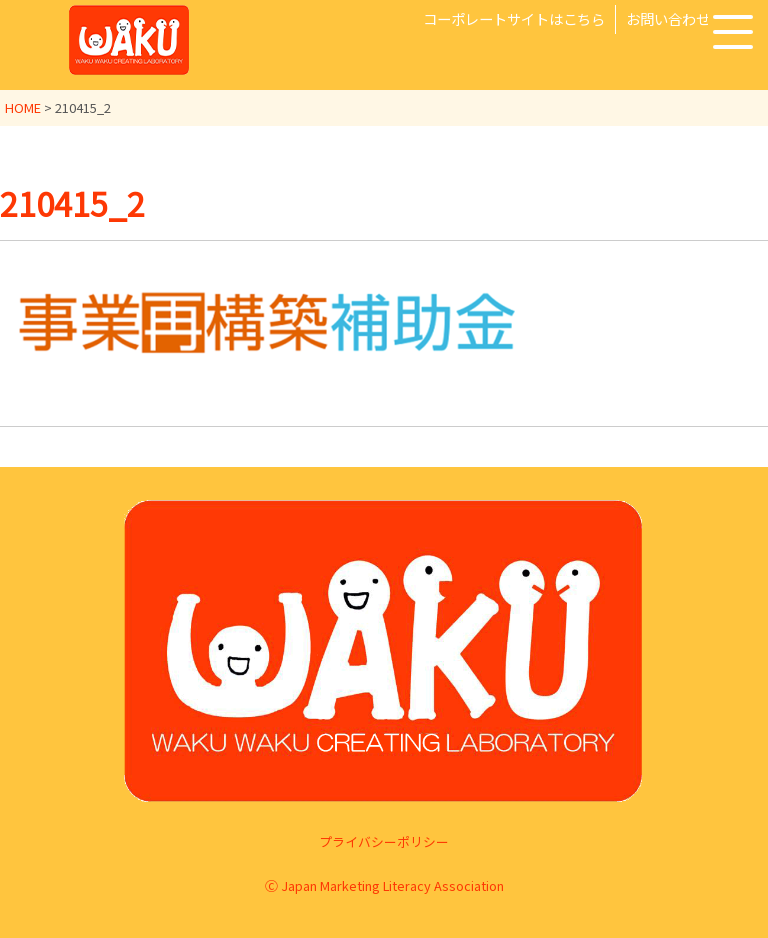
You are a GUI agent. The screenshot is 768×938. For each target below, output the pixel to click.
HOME (23, 107)
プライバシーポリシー (384, 840)
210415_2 (72, 203)
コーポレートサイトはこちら (514, 18)
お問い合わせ (668, 18)
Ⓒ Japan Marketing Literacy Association (384, 885)
